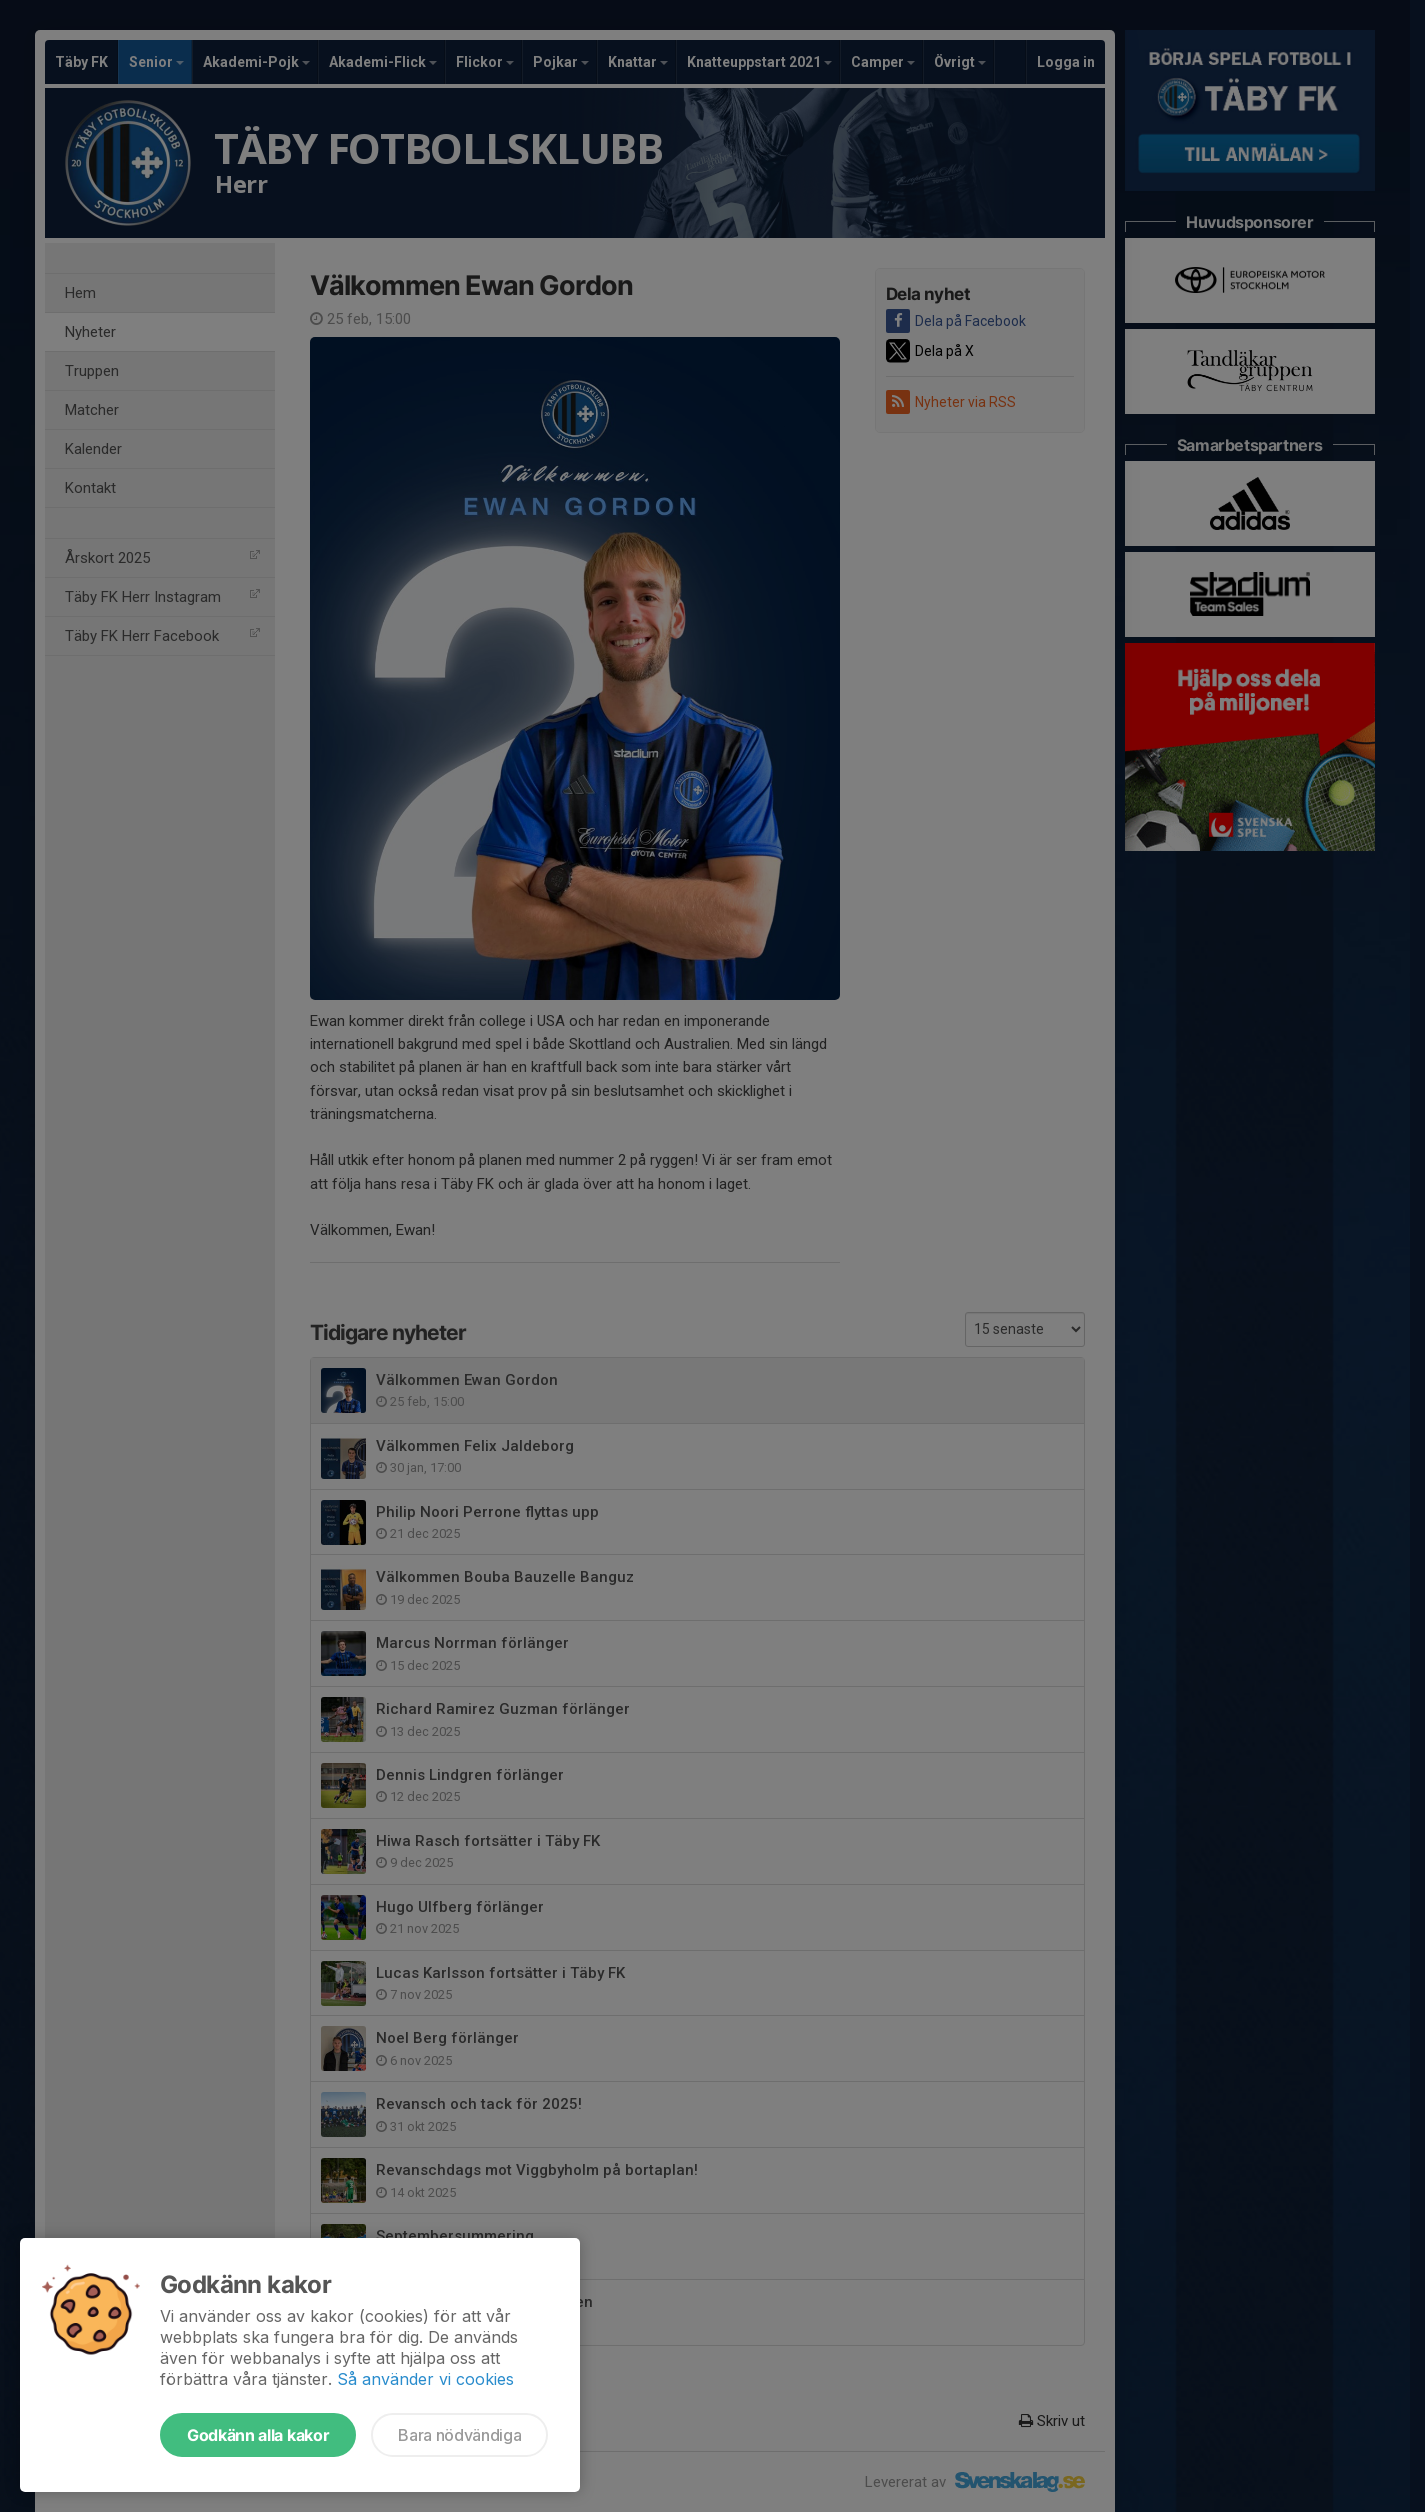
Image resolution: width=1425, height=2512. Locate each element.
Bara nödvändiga (459, 2435)
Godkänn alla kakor (258, 2435)
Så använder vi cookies (425, 2379)
